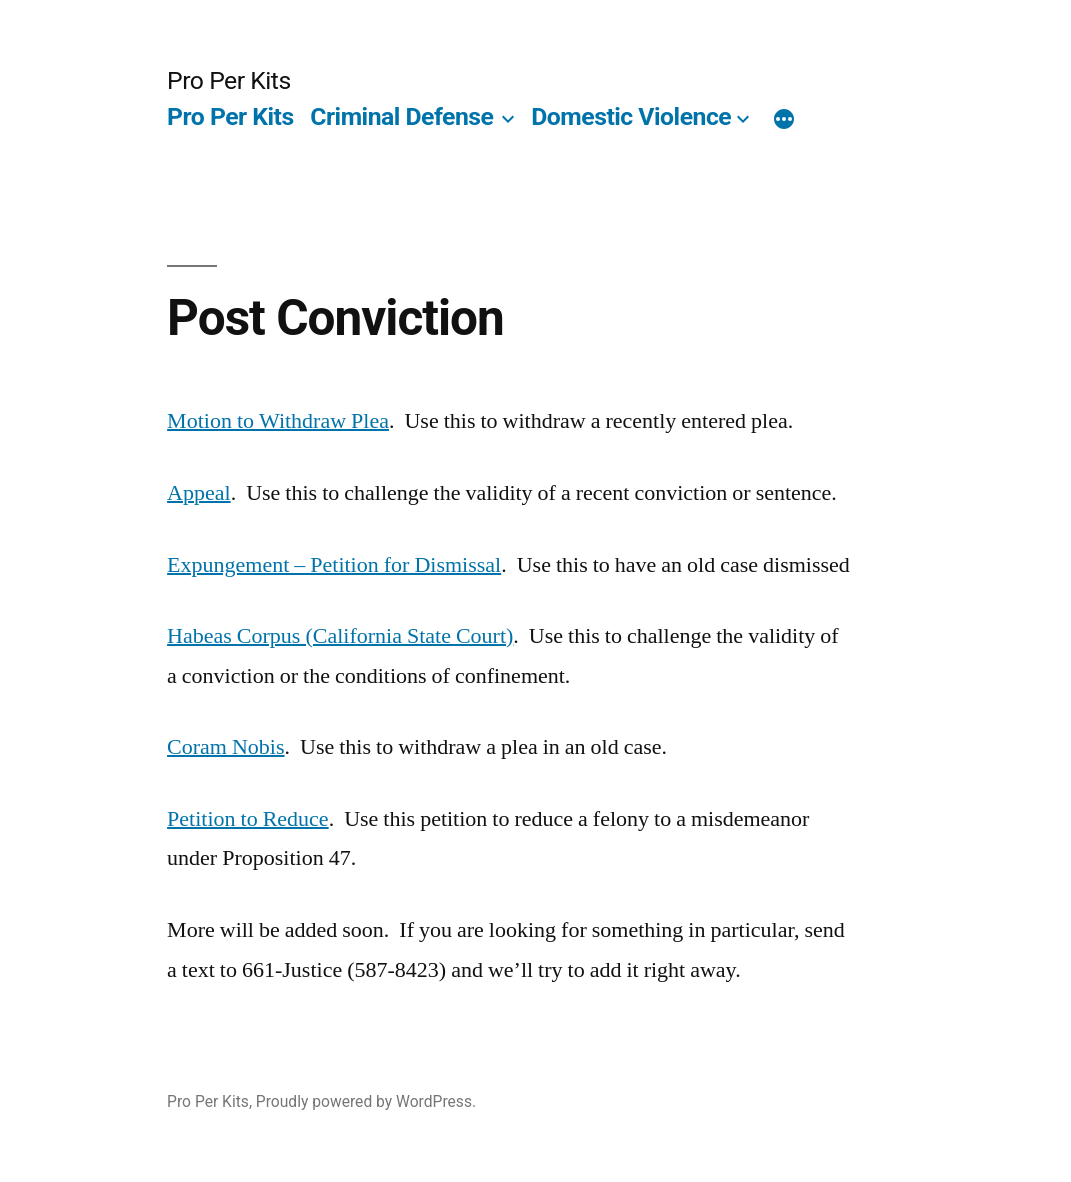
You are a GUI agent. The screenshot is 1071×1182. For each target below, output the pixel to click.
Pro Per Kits (229, 80)
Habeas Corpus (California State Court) (340, 636)
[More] (784, 121)
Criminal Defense (401, 116)
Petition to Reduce (248, 819)
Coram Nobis (225, 747)
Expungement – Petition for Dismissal (334, 565)
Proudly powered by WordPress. (366, 1101)
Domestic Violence (631, 116)
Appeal (199, 493)
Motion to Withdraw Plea (278, 421)
